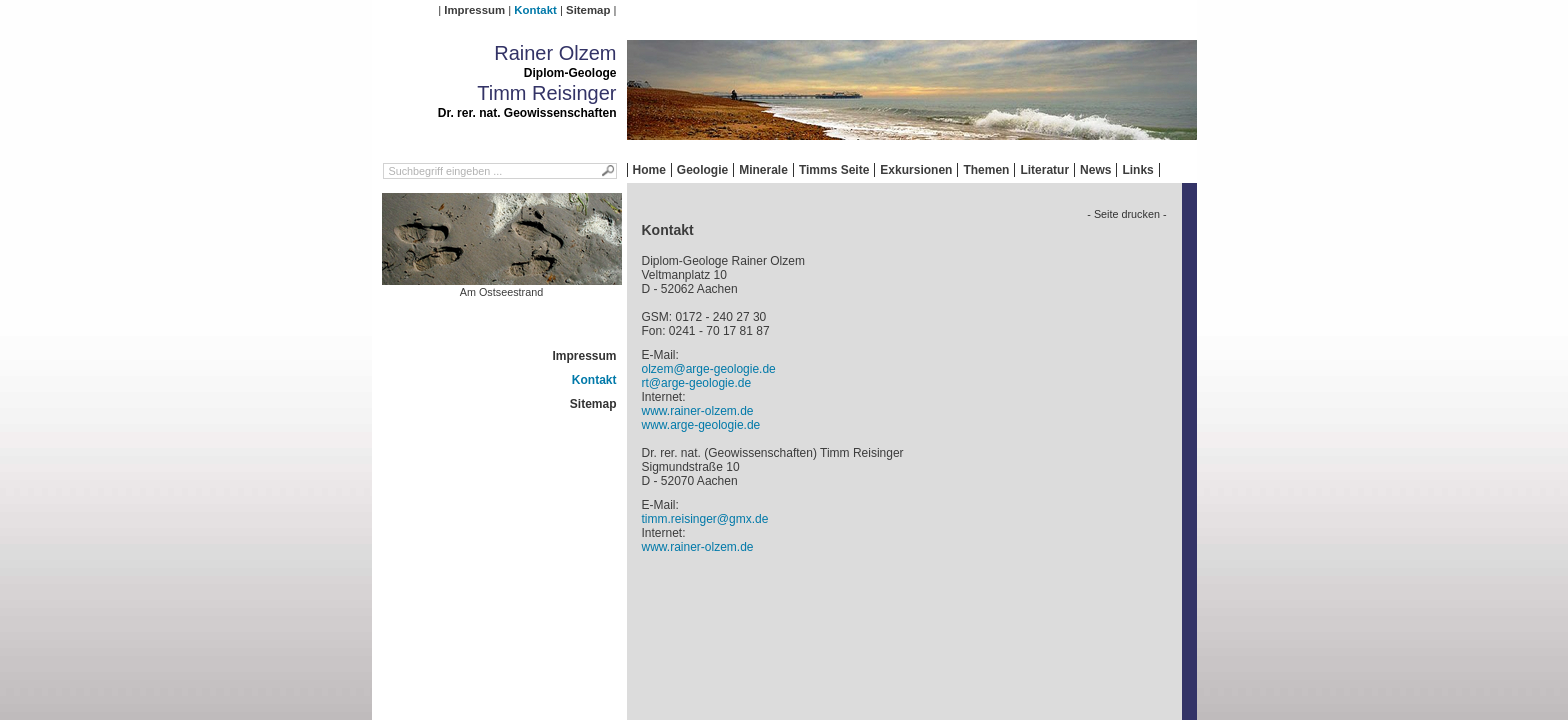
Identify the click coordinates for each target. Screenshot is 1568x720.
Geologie (702, 170)
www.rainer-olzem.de (698, 411)
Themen (986, 170)
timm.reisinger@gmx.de (705, 519)
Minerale (763, 170)
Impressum (474, 10)
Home (649, 170)
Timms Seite (834, 170)
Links (1137, 170)
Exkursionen (916, 170)
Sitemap (588, 10)
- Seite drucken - (1126, 214)
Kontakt (535, 10)
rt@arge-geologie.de (697, 383)
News (1095, 170)
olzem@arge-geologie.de (709, 369)
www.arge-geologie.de (701, 425)
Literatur (1044, 170)
